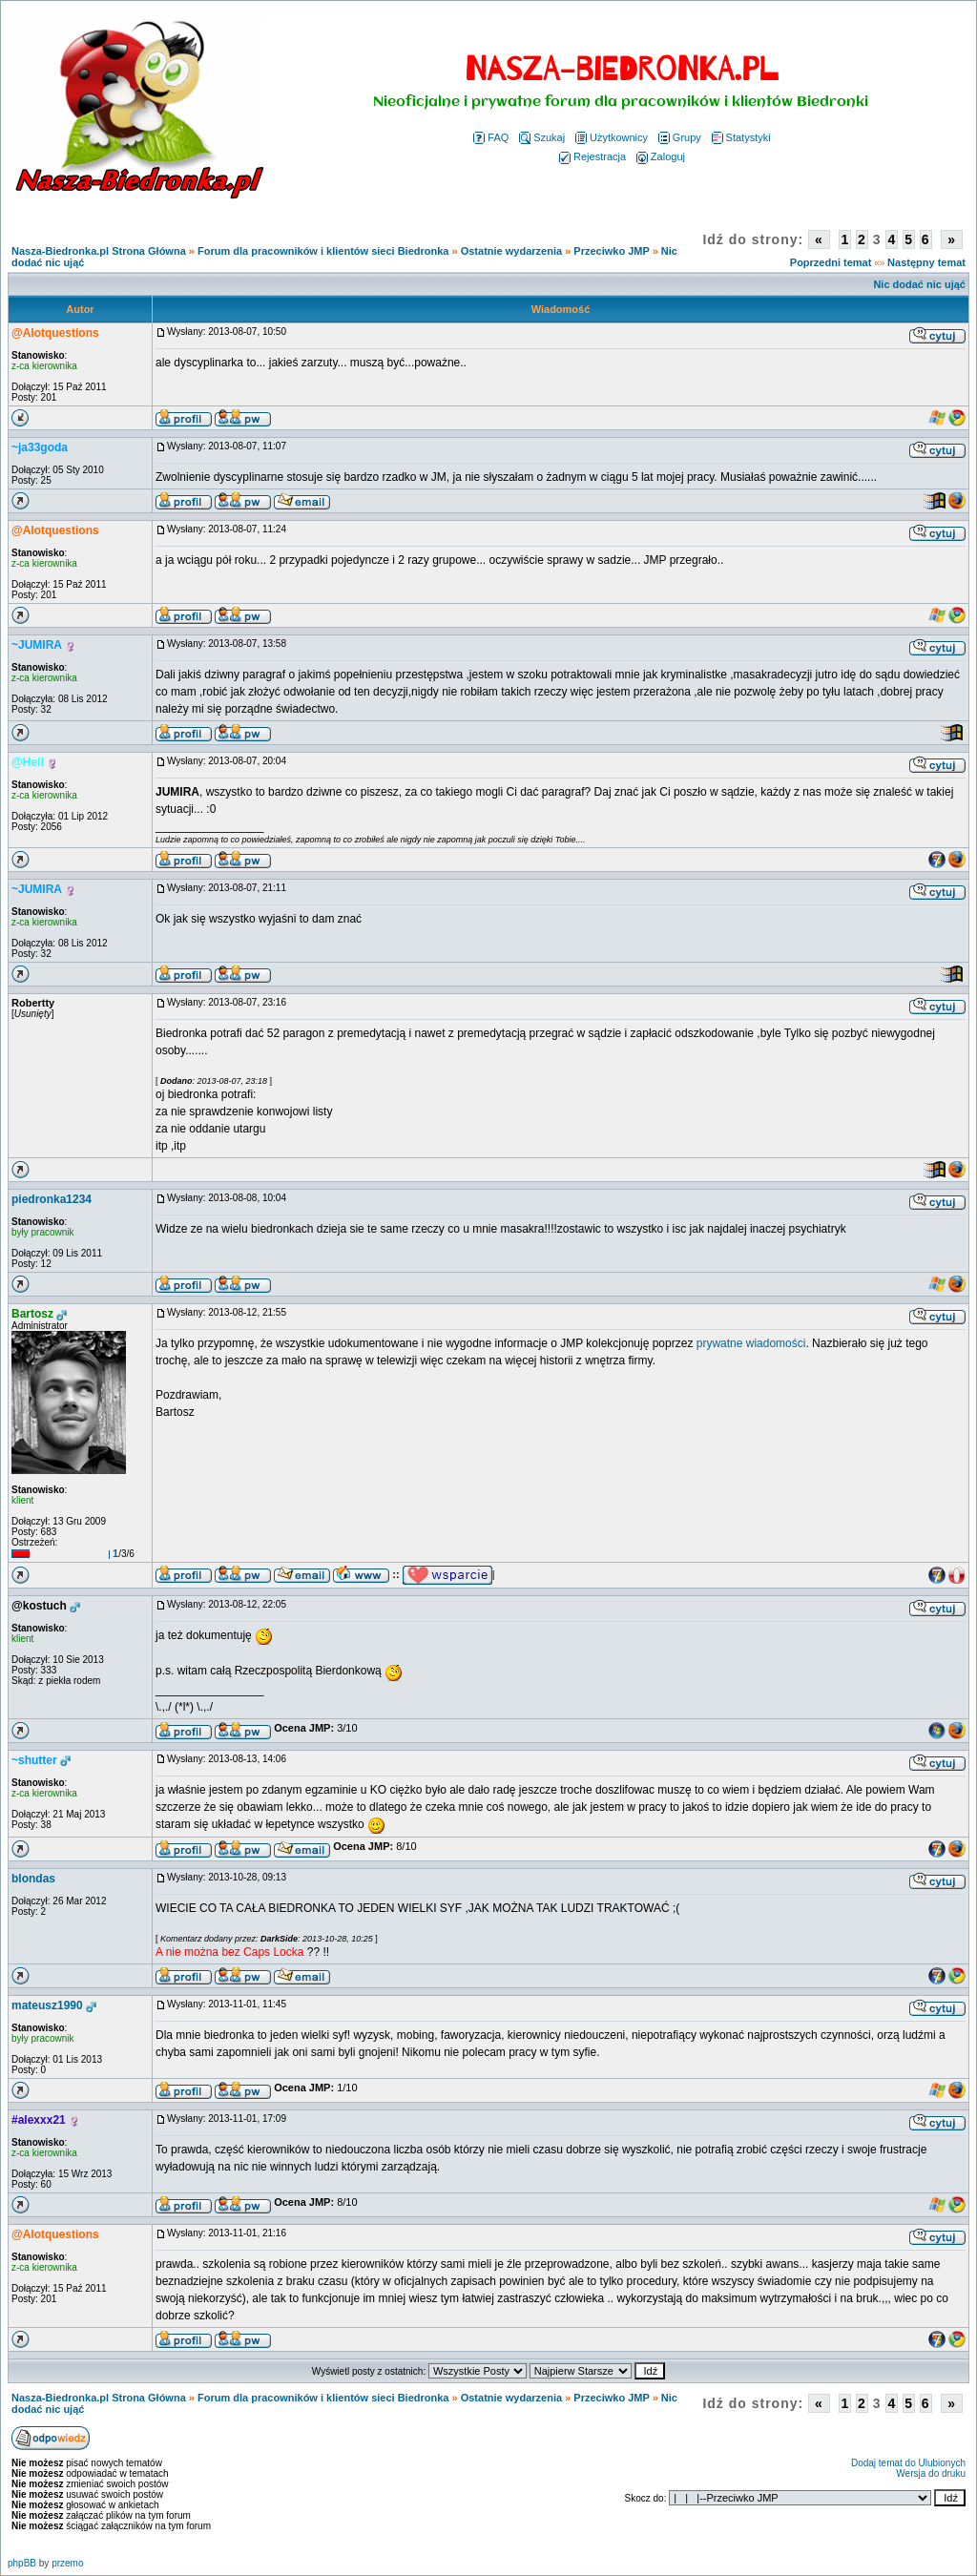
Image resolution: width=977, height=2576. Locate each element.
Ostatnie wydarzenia (511, 251)
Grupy (679, 137)
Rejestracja (592, 156)
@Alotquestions (55, 333)
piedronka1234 (51, 1199)
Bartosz (32, 1313)
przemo (67, 2563)
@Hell (27, 762)
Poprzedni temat (831, 262)
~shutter (34, 1760)
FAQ (491, 137)
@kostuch (39, 1605)
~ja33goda (39, 447)
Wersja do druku (931, 2473)
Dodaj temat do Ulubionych (908, 2463)
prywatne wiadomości (751, 1343)
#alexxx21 (38, 2120)
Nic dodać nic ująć (919, 284)
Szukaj (542, 137)
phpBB (22, 2563)
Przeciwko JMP (611, 251)
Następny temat (926, 262)
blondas (33, 1878)
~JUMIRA (36, 645)
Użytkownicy (611, 137)
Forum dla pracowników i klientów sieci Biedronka (322, 251)
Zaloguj (660, 156)
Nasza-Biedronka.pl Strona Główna (98, 251)
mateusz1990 (47, 2005)
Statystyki (741, 137)
